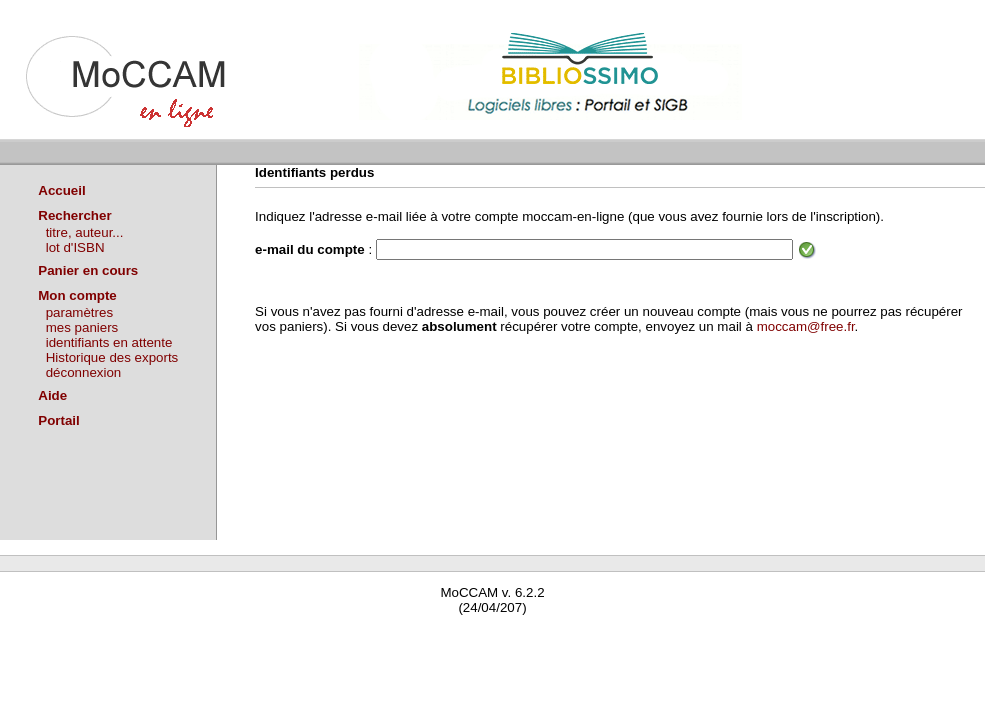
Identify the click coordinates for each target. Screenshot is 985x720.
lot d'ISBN (75, 247)
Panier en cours (88, 270)
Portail (58, 420)
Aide (52, 395)
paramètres (79, 312)
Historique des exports (112, 357)
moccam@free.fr (806, 326)
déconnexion (84, 372)
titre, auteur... (85, 232)
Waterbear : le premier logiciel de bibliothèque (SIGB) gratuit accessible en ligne (236, 636)
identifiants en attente (109, 342)
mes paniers (82, 327)
